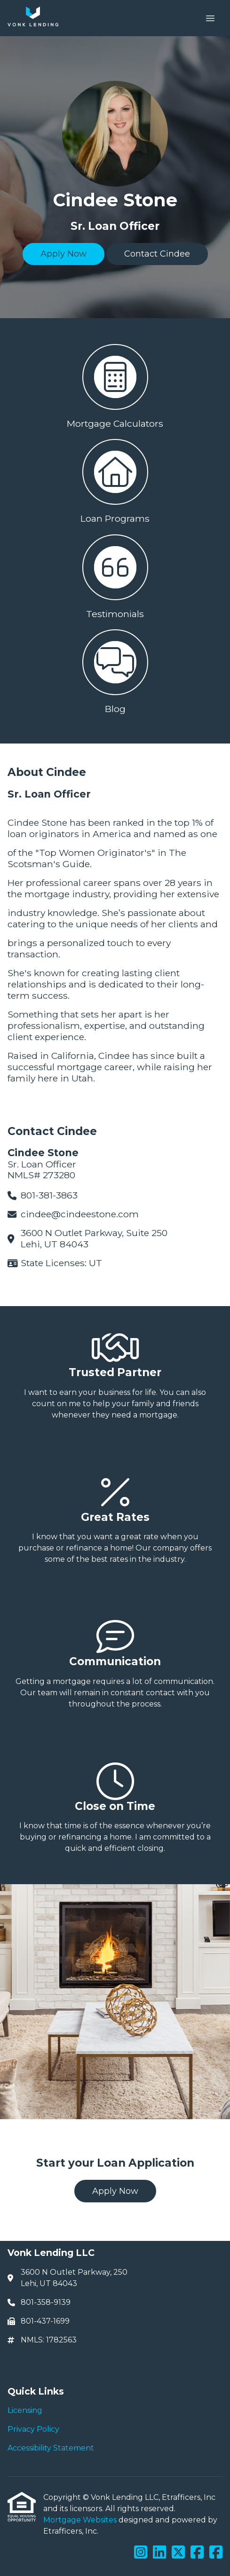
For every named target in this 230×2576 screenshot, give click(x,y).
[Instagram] (140, 2553)
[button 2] (115, 479)
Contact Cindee (157, 254)
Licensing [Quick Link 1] (25, 2410)
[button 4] (115, 669)
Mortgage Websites (81, 2519)
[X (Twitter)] (178, 2553)
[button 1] (115, 384)
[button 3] (115, 575)
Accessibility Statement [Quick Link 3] (51, 2447)
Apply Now (63, 254)
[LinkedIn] (159, 2553)
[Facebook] (197, 2553)
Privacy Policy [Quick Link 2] (33, 2429)
